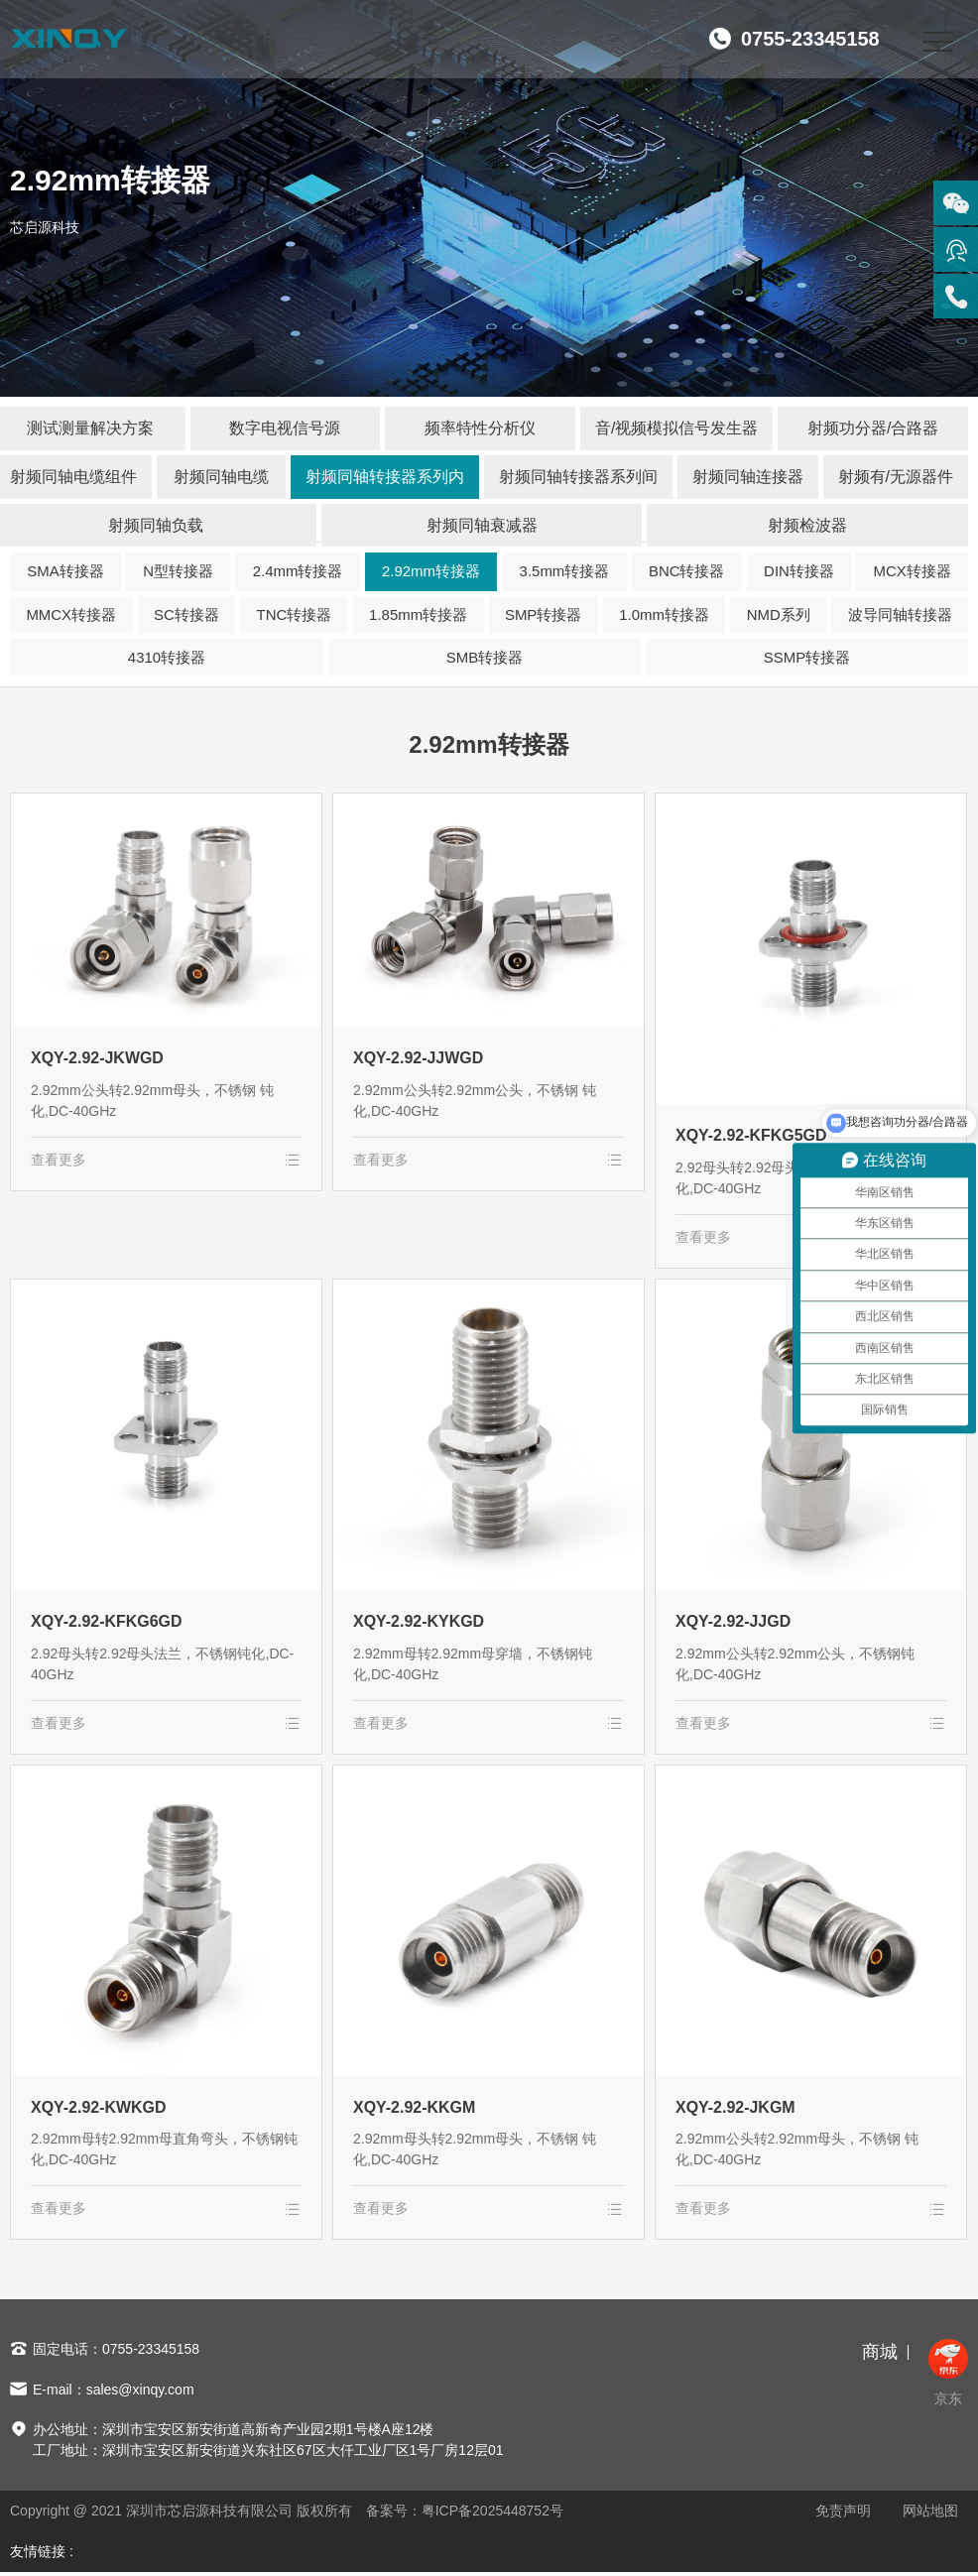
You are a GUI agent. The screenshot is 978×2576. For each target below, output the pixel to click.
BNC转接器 (687, 571)
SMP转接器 (543, 615)
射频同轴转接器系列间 (578, 476)
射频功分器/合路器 (872, 428)
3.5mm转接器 (565, 571)
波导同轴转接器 (900, 615)
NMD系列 (778, 615)
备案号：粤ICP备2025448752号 (464, 2514)
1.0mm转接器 (664, 615)
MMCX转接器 (71, 615)
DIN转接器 (799, 571)
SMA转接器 (65, 571)
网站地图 (930, 2514)
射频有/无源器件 (895, 476)
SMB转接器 (485, 658)
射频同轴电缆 (221, 476)
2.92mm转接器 (431, 571)
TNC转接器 (293, 615)
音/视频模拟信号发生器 (676, 428)
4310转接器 (166, 658)
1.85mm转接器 (418, 615)
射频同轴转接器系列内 (385, 476)
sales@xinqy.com (140, 2392)
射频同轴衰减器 (482, 525)
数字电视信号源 (284, 428)
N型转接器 (178, 571)
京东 (948, 2375)
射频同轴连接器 (747, 476)
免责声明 (843, 2514)
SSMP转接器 (807, 658)
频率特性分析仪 (480, 428)
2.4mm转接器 (298, 571)
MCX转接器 (911, 571)
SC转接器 (186, 615)
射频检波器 (807, 525)
